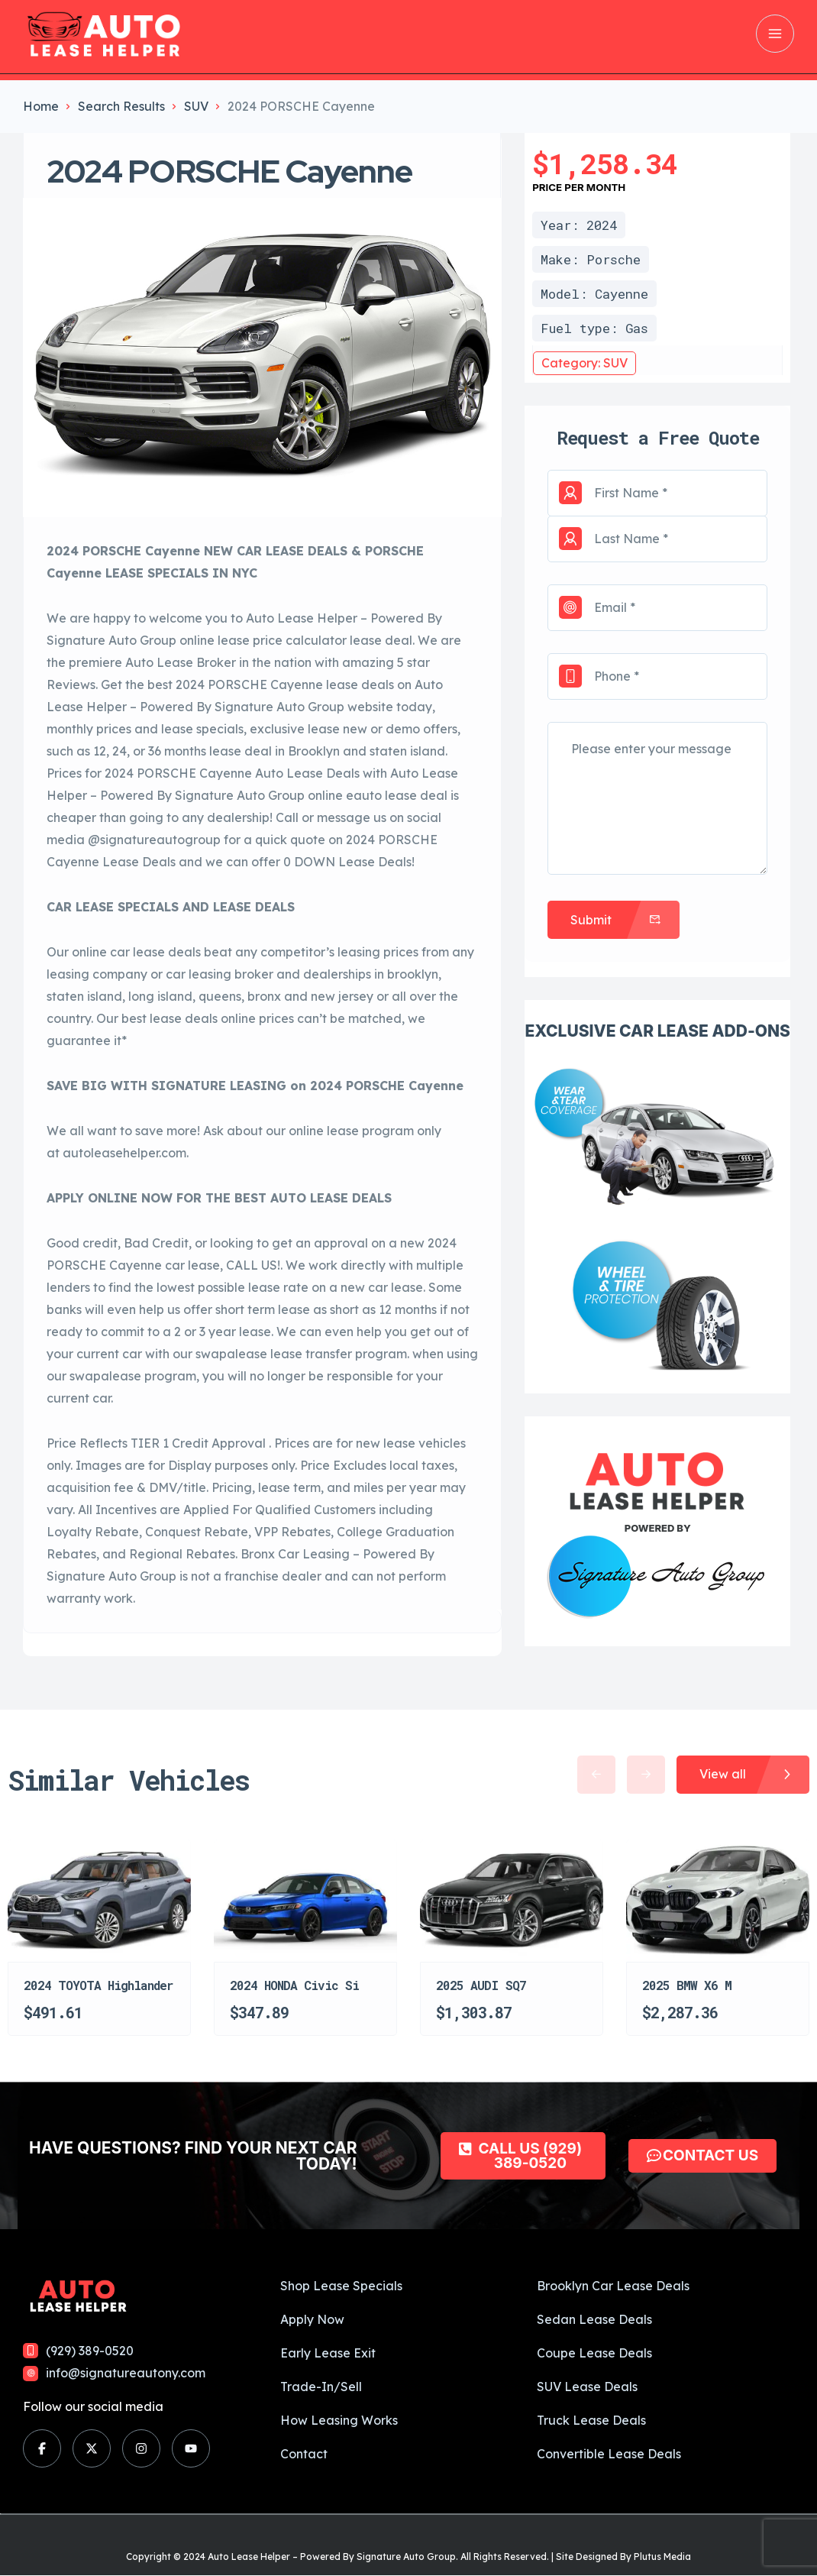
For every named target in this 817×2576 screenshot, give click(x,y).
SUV (196, 106)
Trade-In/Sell (321, 2386)
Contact (304, 2453)
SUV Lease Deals (587, 2386)
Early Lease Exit (328, 2353)
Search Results (121, 106)
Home (41, 106)
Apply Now (312, 2319)
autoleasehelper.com (124, 1152)
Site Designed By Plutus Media (623, 2556)
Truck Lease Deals (591, 2420)
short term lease (262, 1309)
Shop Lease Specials (341, 2285)
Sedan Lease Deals (594, 2319)
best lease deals (169, 1018)
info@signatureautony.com (125, 2372)
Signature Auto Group (406, 2556)
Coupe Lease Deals (594, 2353)
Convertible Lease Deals (609, 2453)
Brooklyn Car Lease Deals (613, 2285)
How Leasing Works (339, 2420)
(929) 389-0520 (90, 2350)
